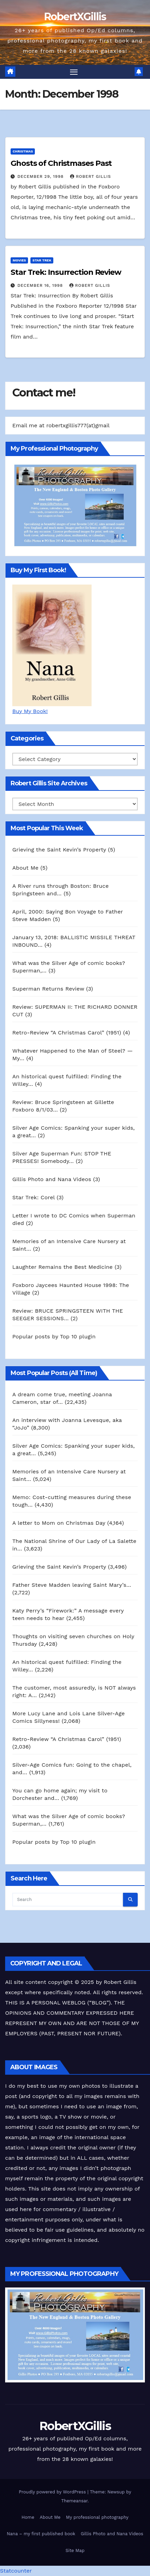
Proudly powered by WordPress (53, 2491)
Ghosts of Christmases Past (61, 163)
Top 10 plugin (77, 1336)
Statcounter (16, 2570)
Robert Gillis (90, 176)
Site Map (75, 2550)
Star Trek (41, 260)
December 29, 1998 (41, 176)
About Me (50, 2517)
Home (28, 2517)
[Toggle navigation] (73, 72)
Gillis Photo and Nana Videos (112, 2533)
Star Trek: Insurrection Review (66, 272)
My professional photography (97, 2517)
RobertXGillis (75, 16)
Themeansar (74, 2500)
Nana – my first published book (41, 2533)
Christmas (23, 151)
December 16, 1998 (41, 285)
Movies (19, 260)
